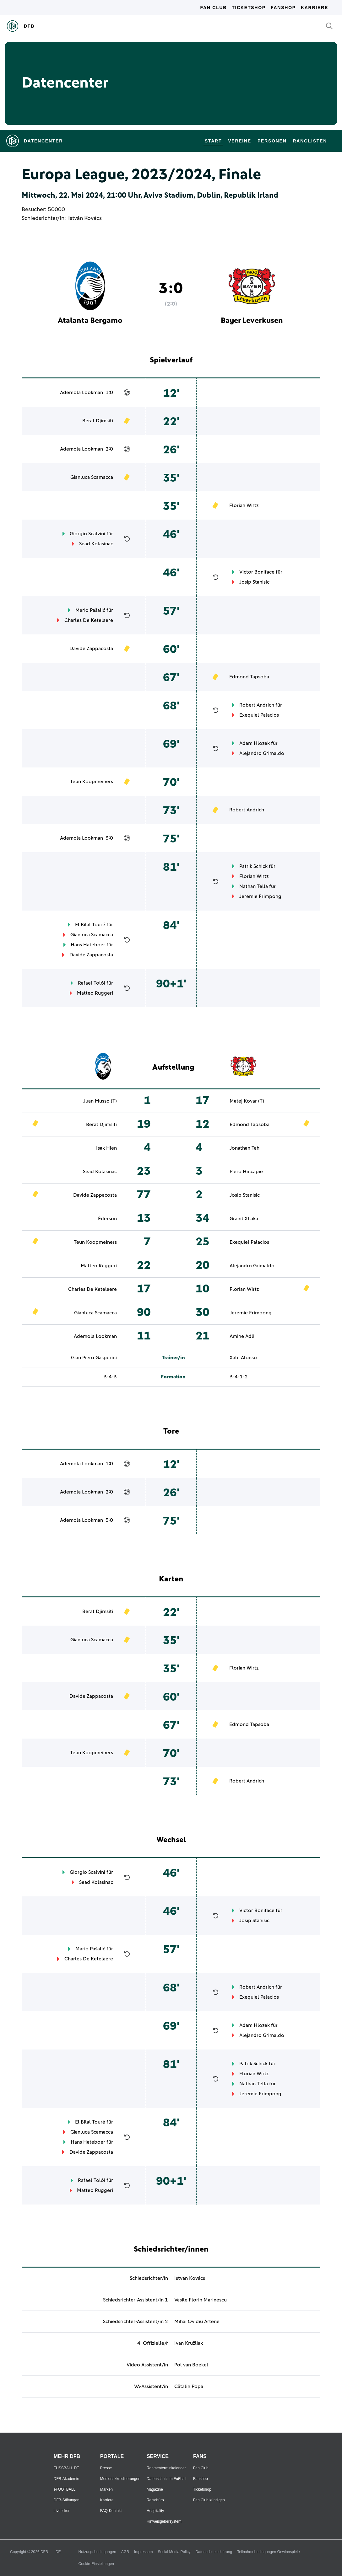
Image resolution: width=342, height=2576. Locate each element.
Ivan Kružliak (188, 2343)
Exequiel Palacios (259, 715)
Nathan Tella (253, 886)
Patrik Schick (253, 866)
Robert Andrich (256, 705)
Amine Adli (242, 1336)
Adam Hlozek (254, 743)
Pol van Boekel (191, 2364)
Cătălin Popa (188, 2386)
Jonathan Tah (244, 1148)
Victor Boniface (256, 572)
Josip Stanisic (254, 582)
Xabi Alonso (243, 1357)
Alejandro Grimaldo (261, 753)
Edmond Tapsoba (249, 676)
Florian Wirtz (243, 505)
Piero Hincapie (246, 1171)
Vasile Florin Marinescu (200, 2299)
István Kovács (85, 218)
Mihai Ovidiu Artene (197, 2321)
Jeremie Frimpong (260, 896)
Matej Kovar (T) (247, 1101)
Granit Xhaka (244, 1218)
